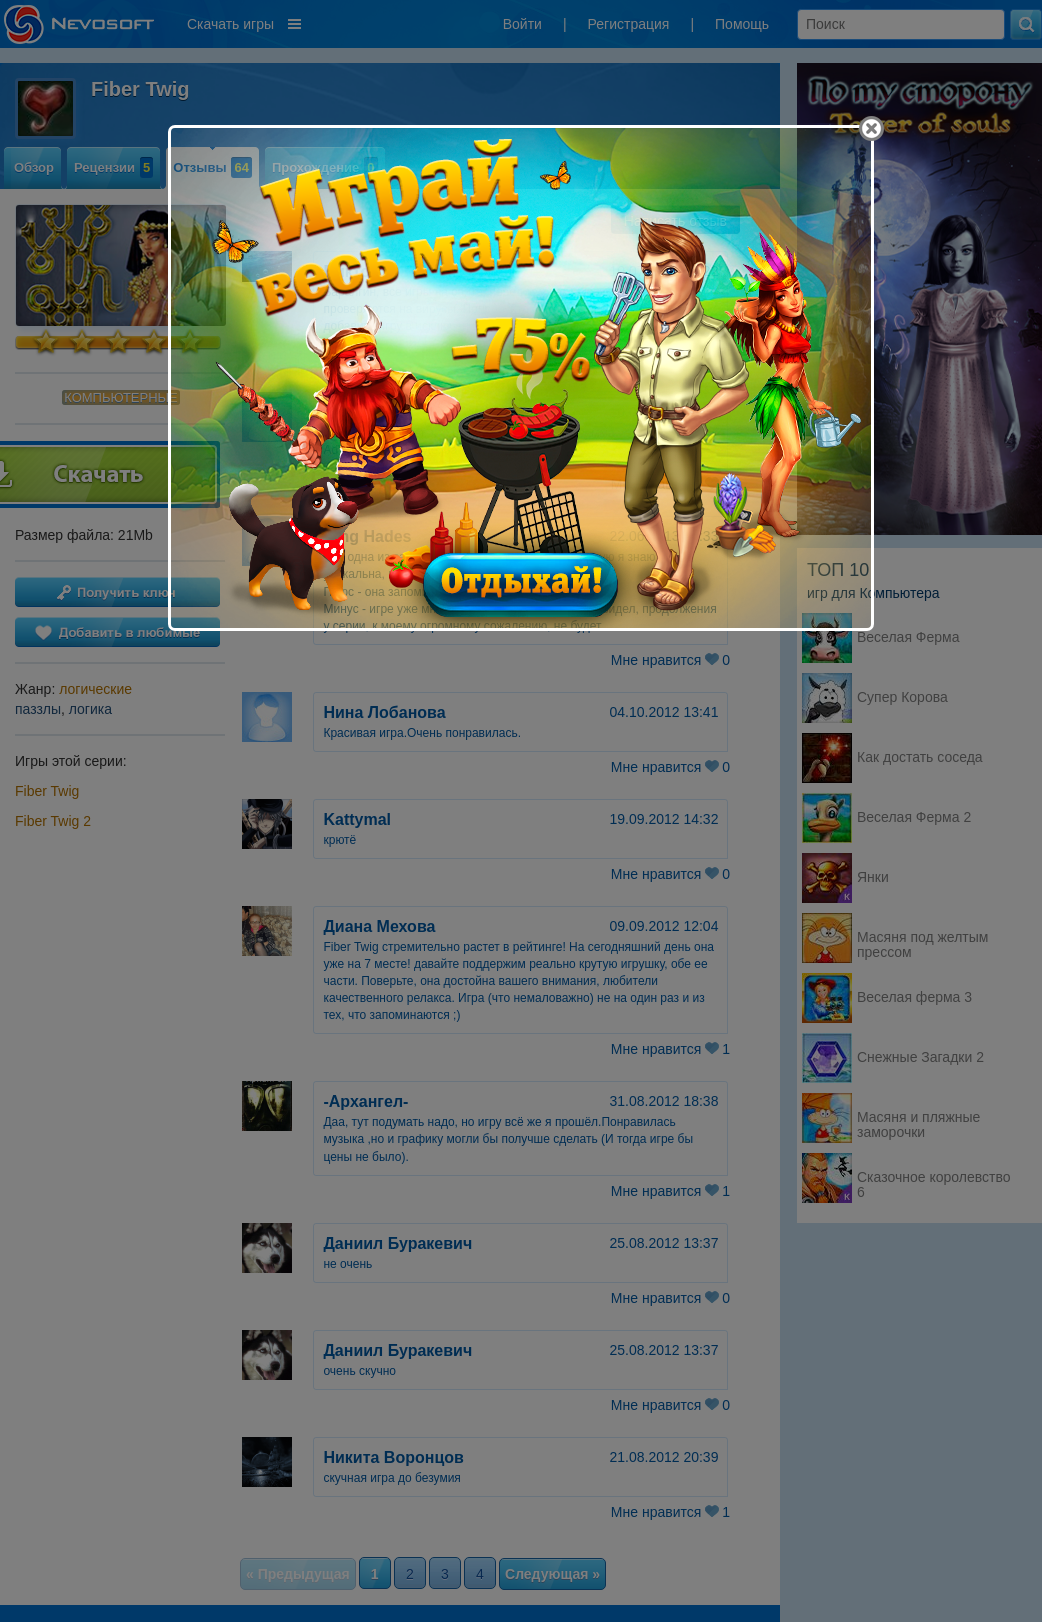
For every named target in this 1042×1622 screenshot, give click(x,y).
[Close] (871, 128)
